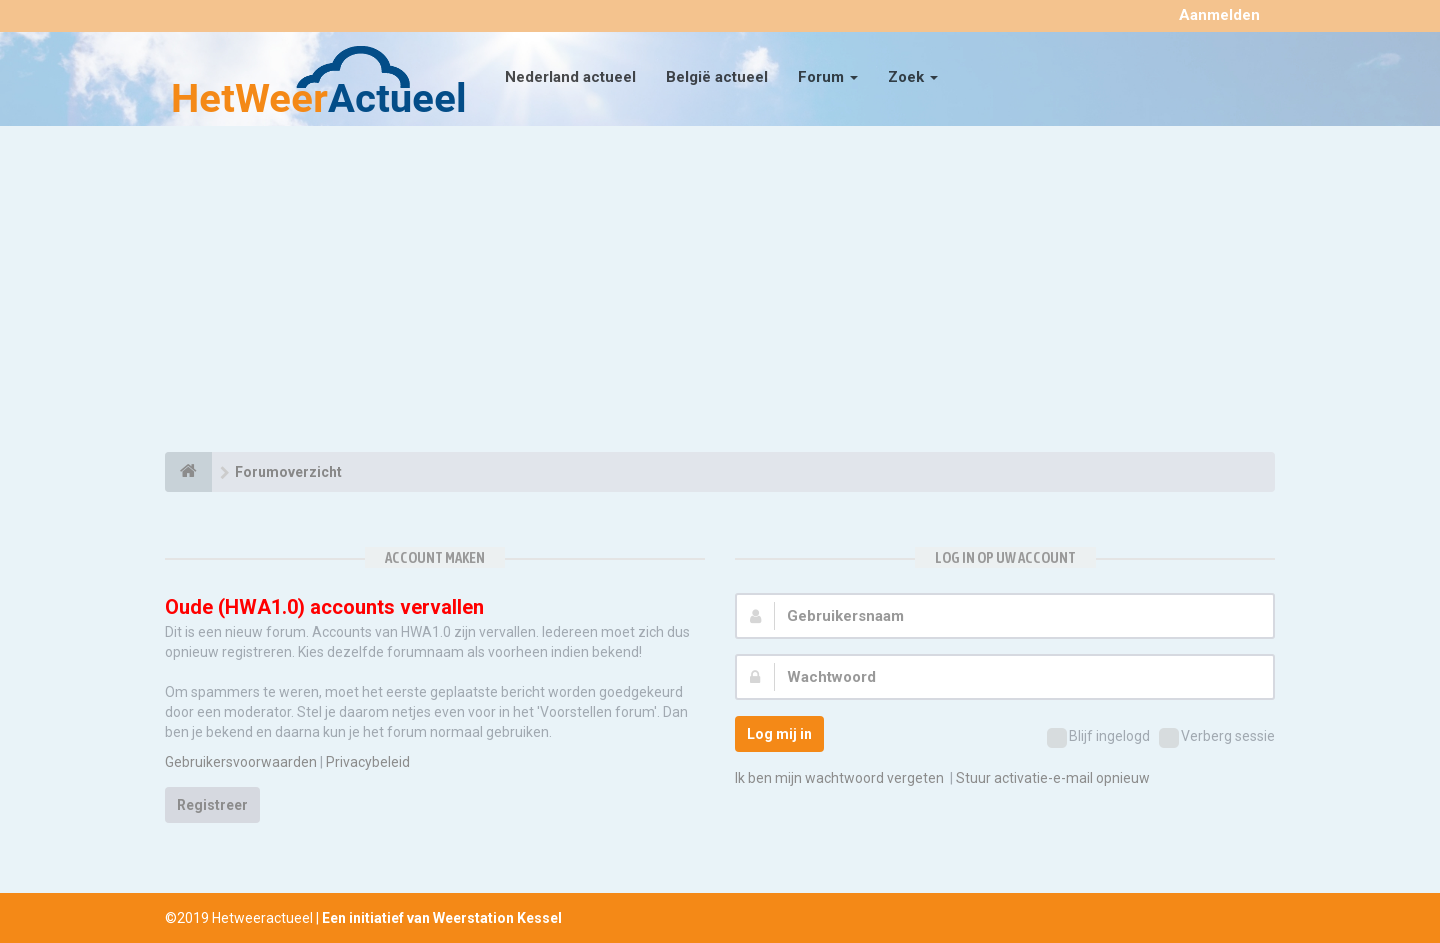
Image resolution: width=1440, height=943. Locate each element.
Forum (828, 77)
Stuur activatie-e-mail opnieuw (1053, 778)
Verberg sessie (1217, 738)
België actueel (717, 77)
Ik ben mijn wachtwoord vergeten (839, 778)
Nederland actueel (570, 77)
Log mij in (779, 734)
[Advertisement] (720, 292)
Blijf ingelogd (1098, 738)
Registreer (212, 805)
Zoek (913, 77)
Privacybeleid (368, 762)
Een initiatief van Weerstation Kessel (442, 918)
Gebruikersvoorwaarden (241, 762)
